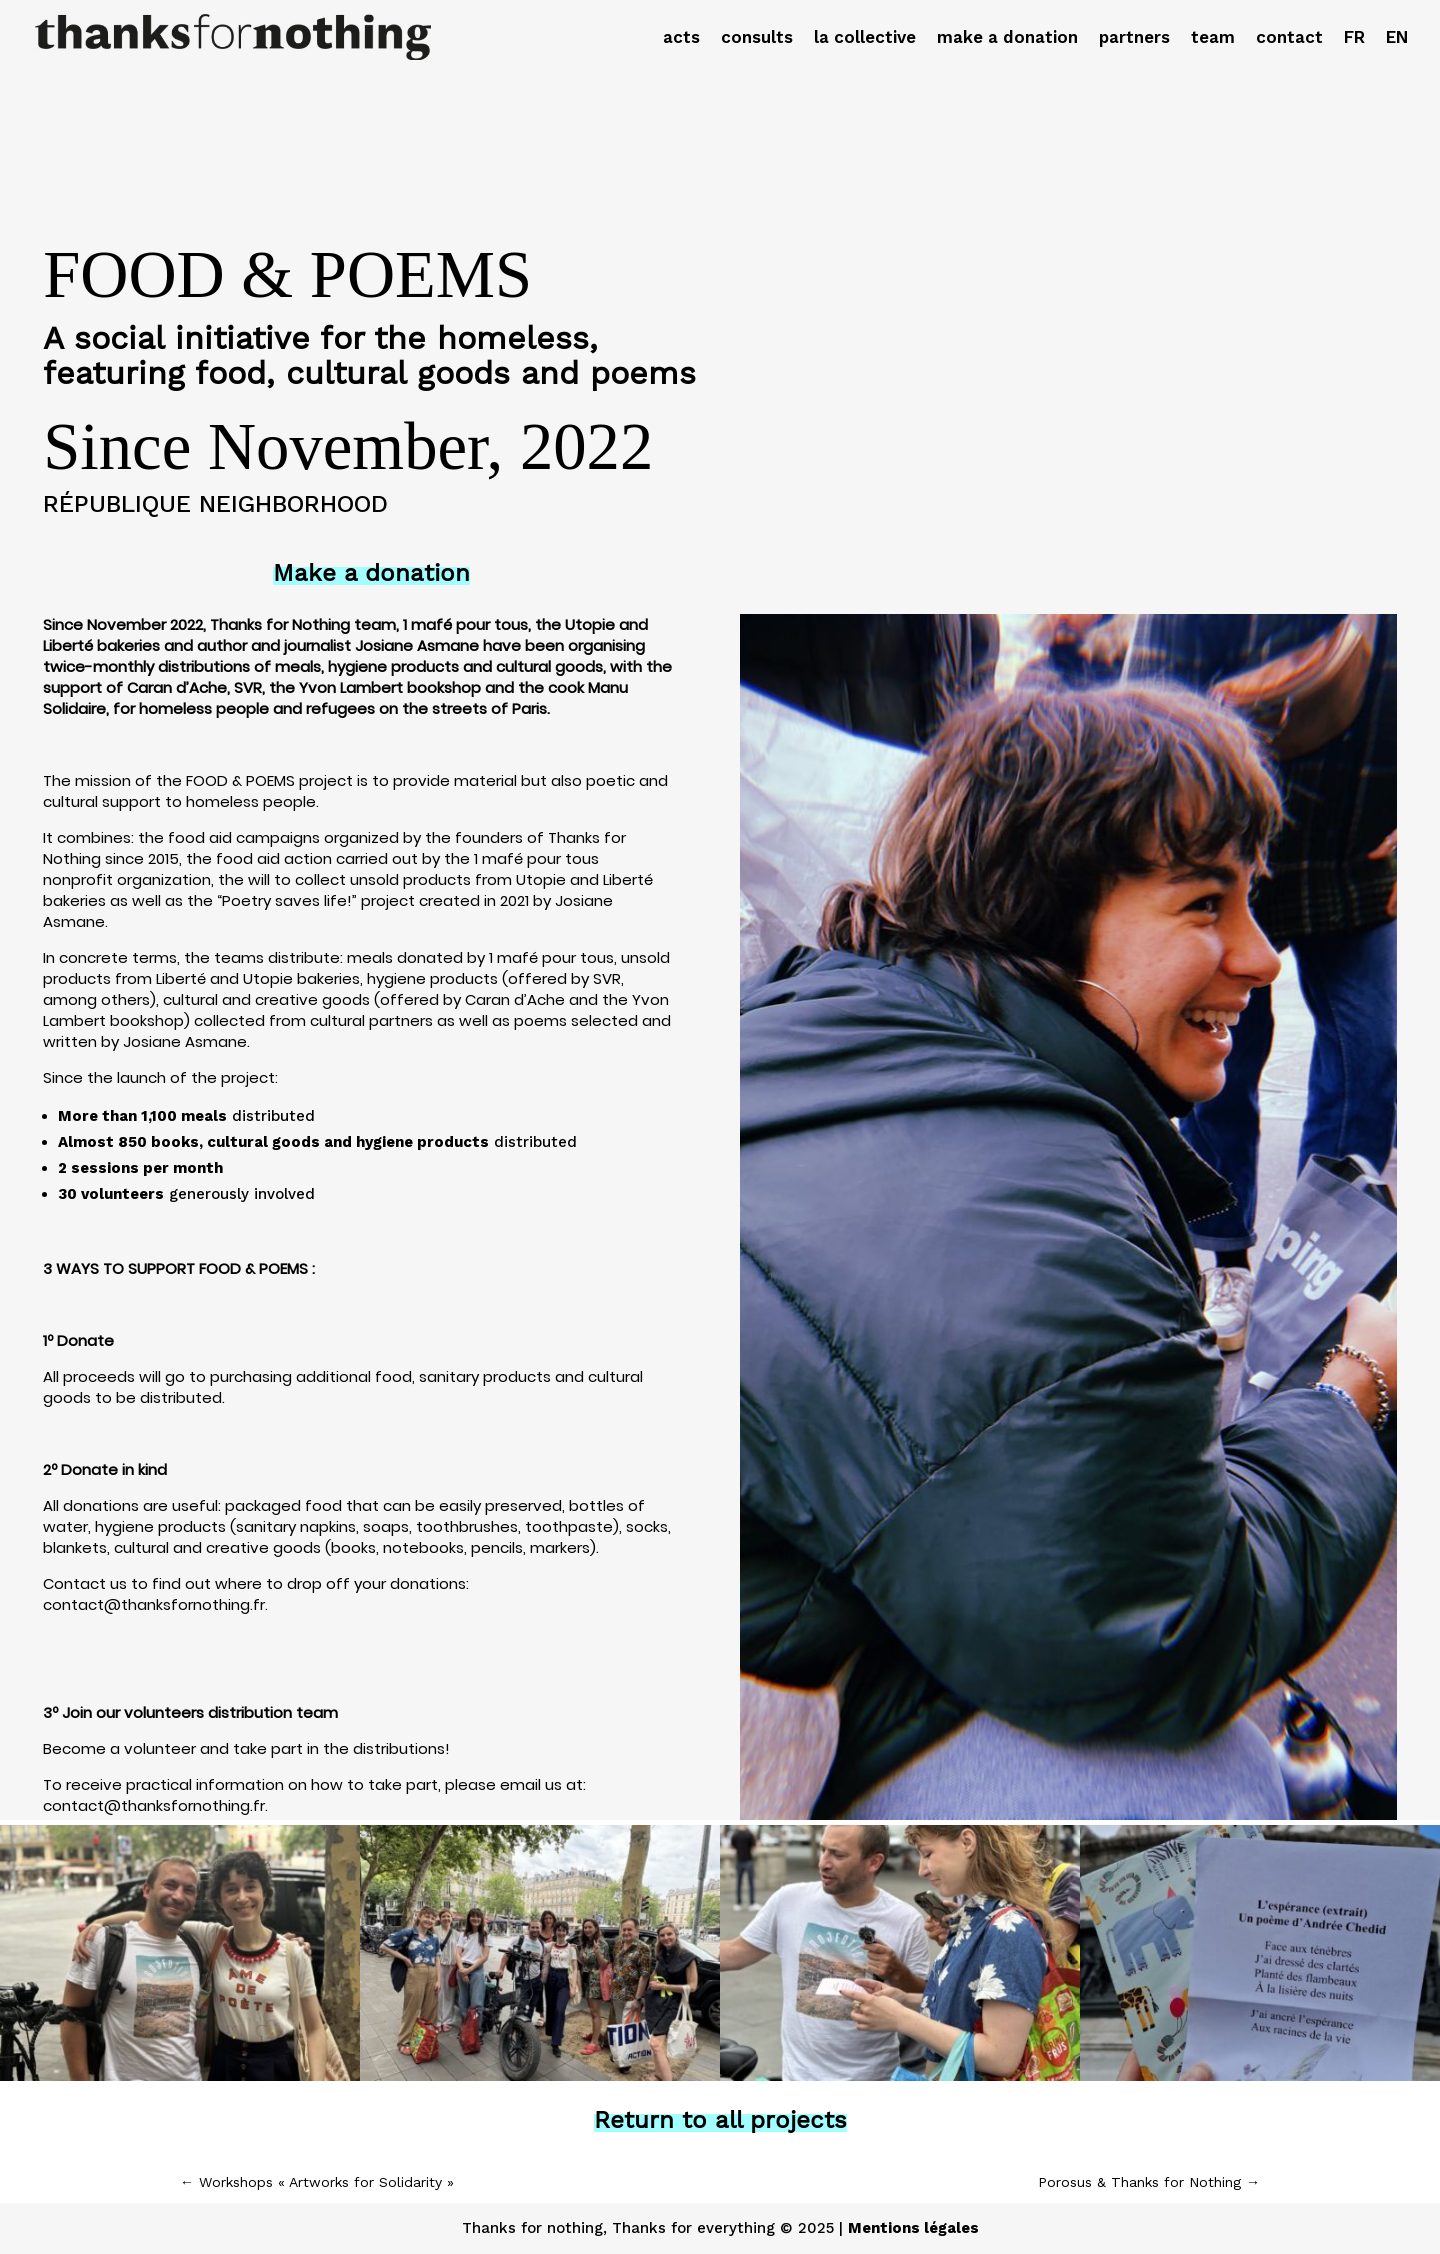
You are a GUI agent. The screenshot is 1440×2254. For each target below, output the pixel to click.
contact (1289, 38)
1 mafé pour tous (551, 957)
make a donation (1007, 38)
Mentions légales (913, 2228)
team (1213, 38)
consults (757, 38)
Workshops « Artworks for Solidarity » (317, 2182)
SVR (607, 978)
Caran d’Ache (515, 999)
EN (1397, 38)
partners (1134, 38)
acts (681, 38)
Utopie (268, 978)
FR (1354, 38)
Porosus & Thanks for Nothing (1149, 2182)
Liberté (181, 978)
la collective (865, 38)
